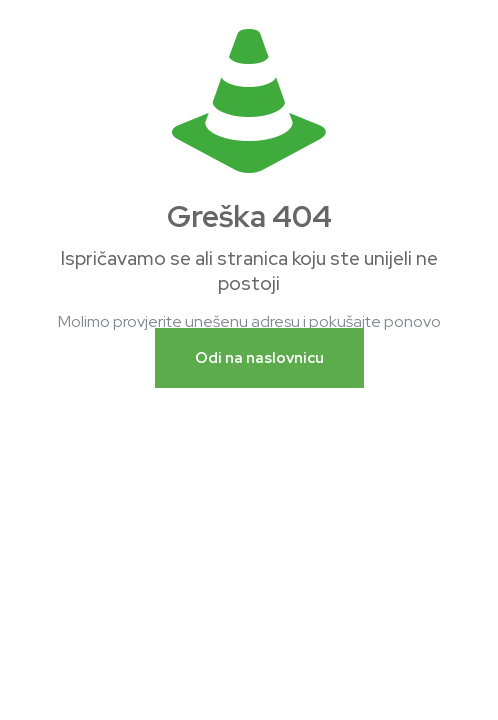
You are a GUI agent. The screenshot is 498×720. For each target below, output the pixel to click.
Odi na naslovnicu (259, 358)
